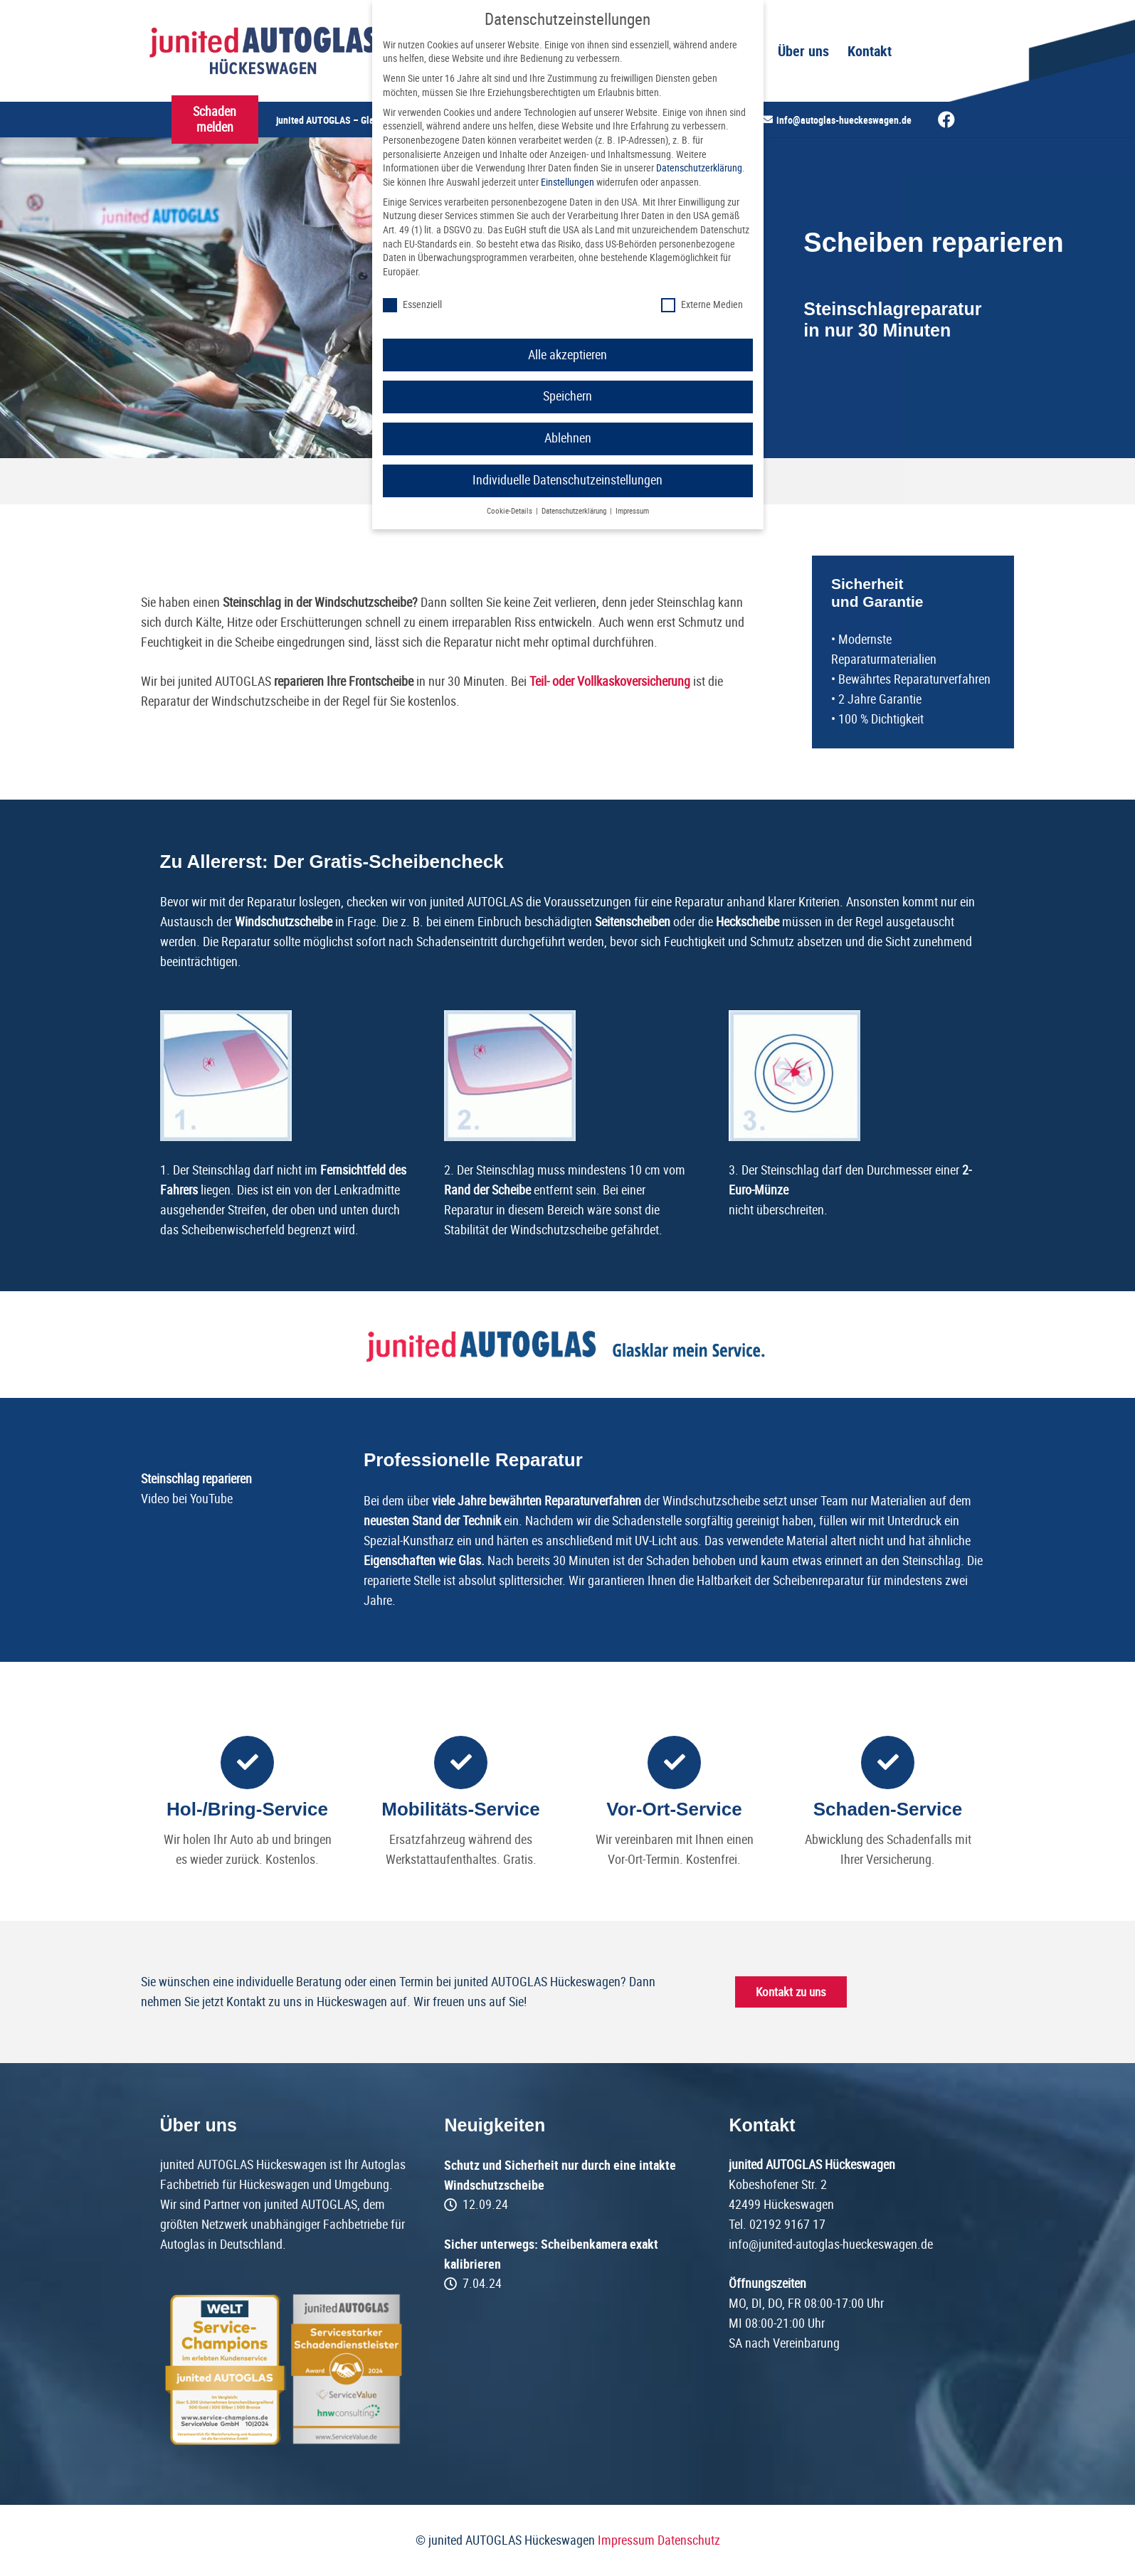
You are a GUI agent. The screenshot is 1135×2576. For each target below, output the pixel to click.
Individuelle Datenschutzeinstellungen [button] (567, 480)
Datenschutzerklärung (699, 168)
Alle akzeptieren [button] (567, 355)
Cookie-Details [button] (510, 511)
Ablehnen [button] (567, 438)
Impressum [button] (632, 511)
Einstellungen (567, 182)
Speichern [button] (567, 396)
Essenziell (412, 305)
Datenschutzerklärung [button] (575, 511)
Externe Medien (702, 305)
